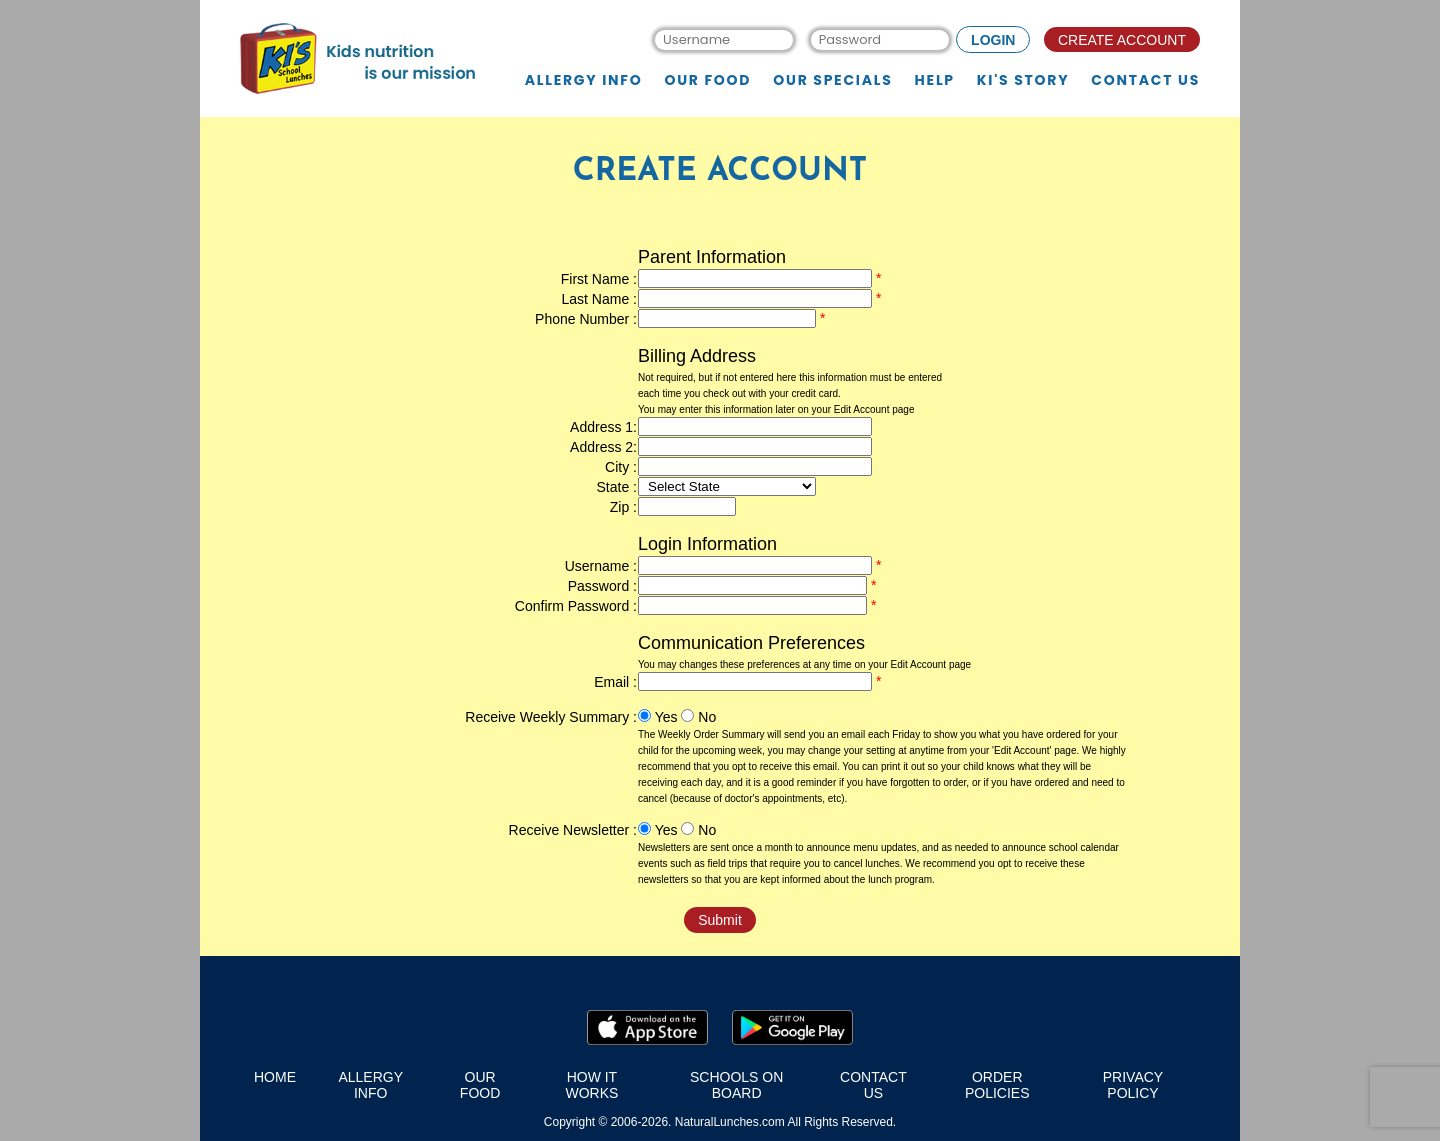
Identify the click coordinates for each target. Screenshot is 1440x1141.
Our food (707, 81)
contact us (873, 1085)
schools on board (736, 1085)
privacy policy (1133, 1085)
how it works (591, 1085)
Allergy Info (584, 81)
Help (935, 81)
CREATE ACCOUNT (1122, 40)
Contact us (1145, 81)
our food (480, 1085)
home (275, 1077)
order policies (997, 1085)
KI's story (1023, 81)
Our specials (832, 81)
